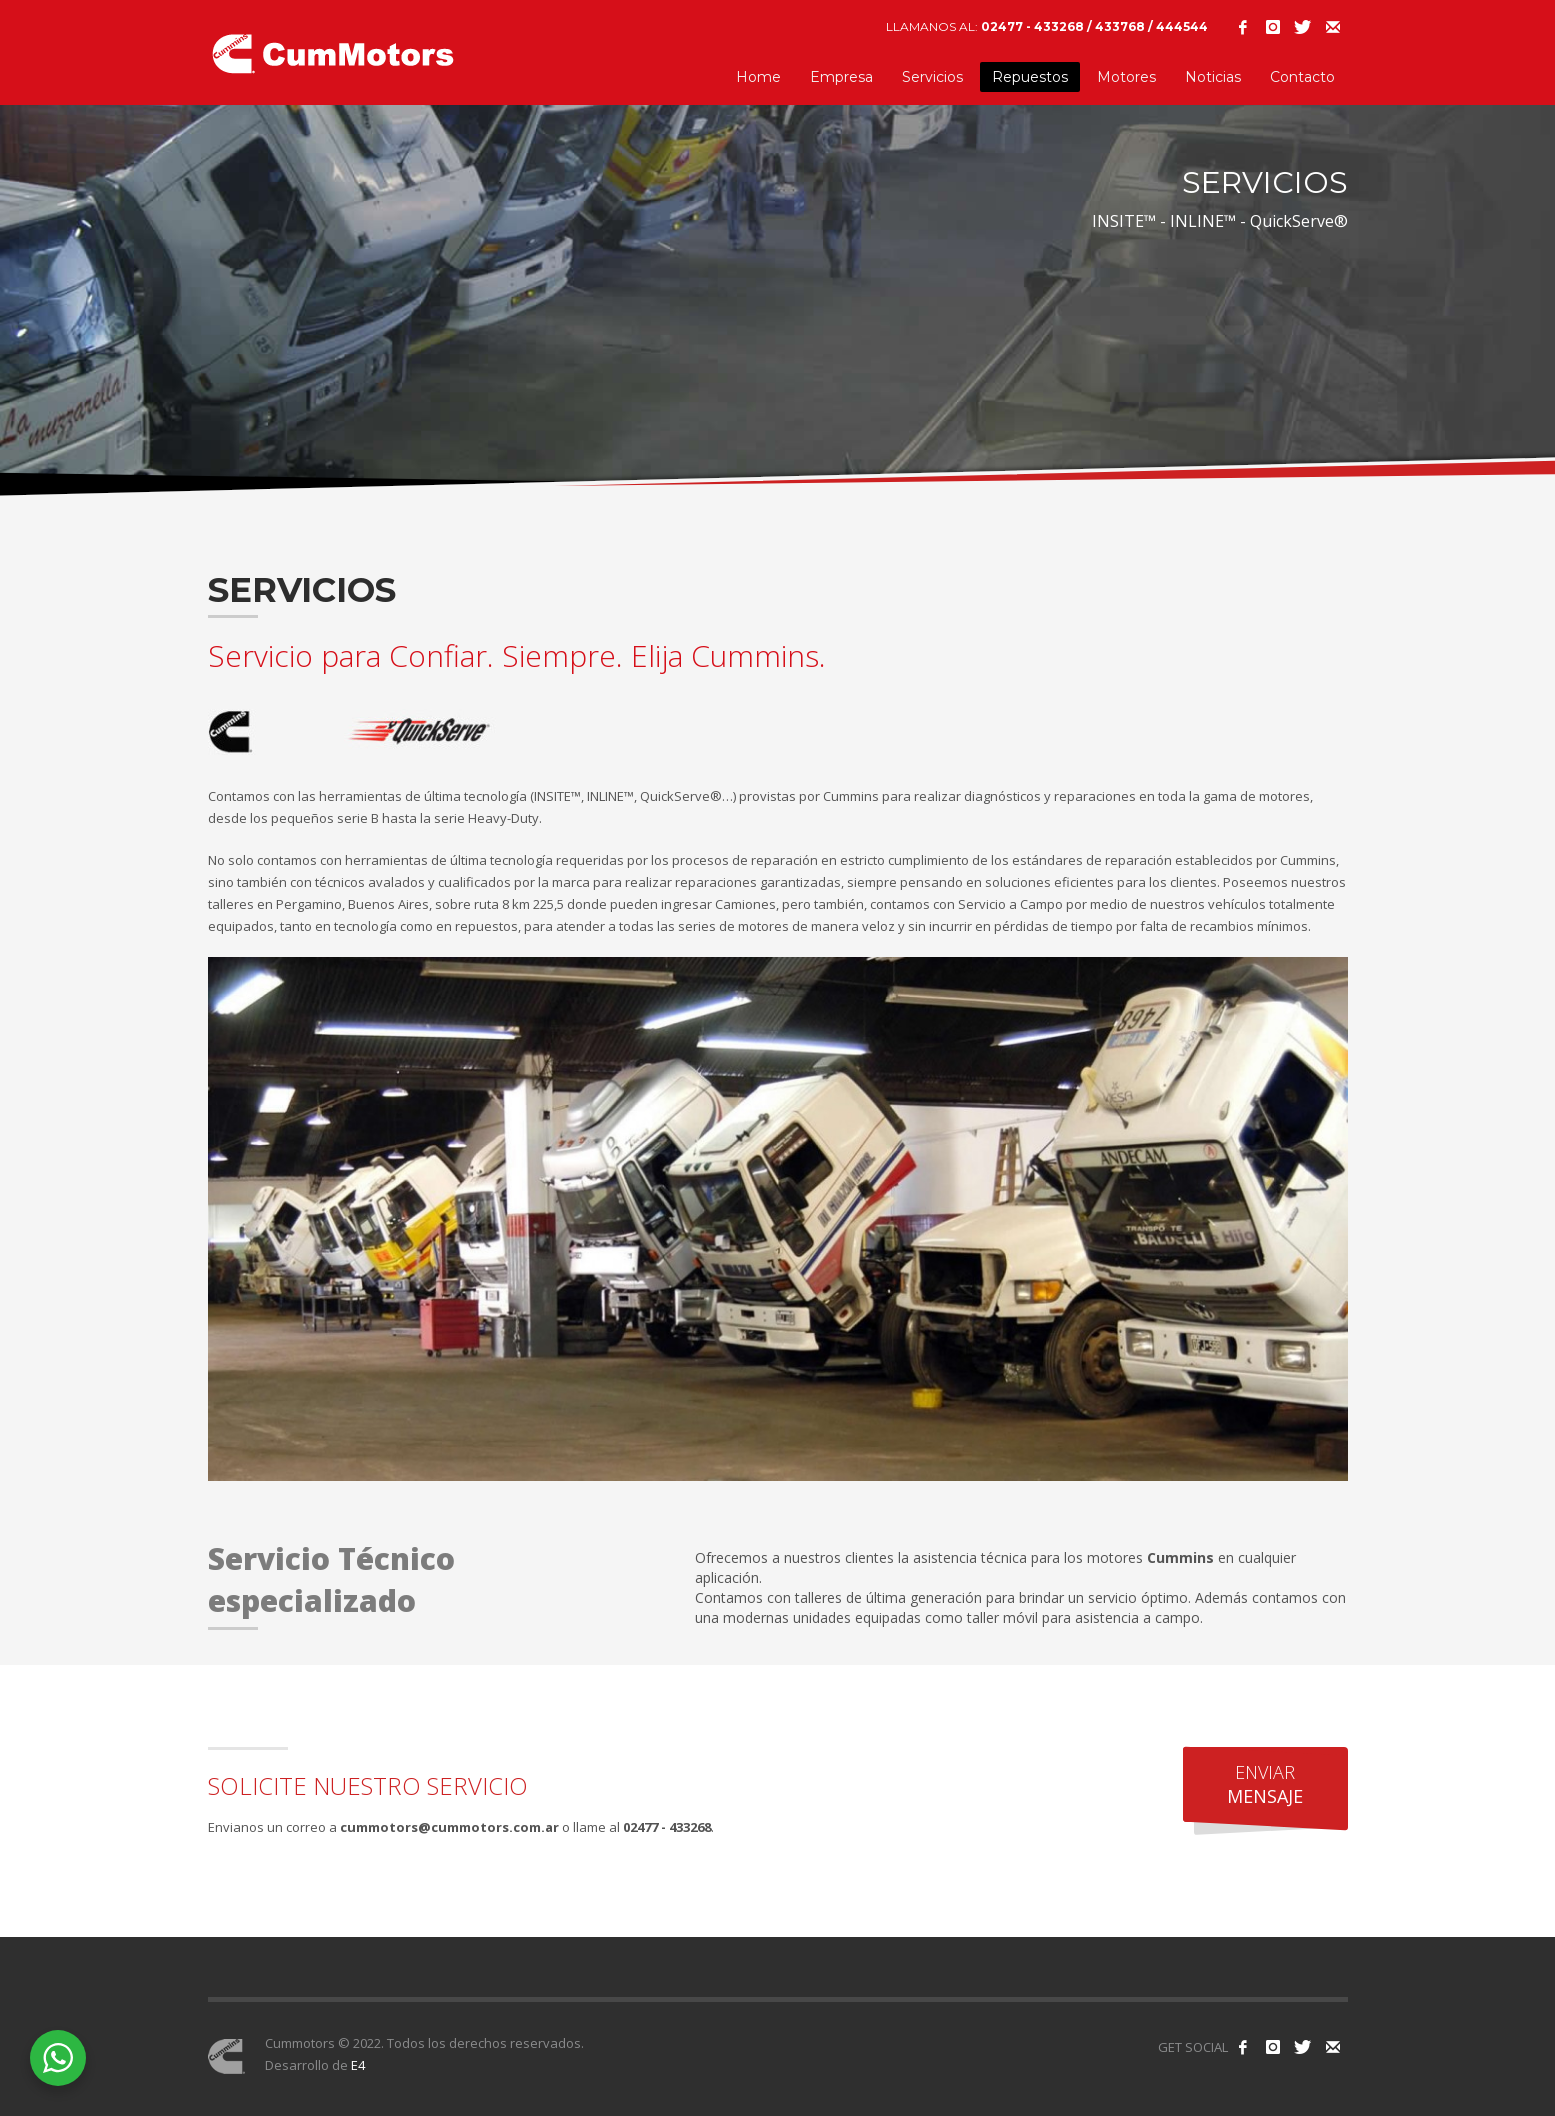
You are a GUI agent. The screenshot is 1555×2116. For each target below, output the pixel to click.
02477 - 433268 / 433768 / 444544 (1094, 26)
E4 (358, 2065)
